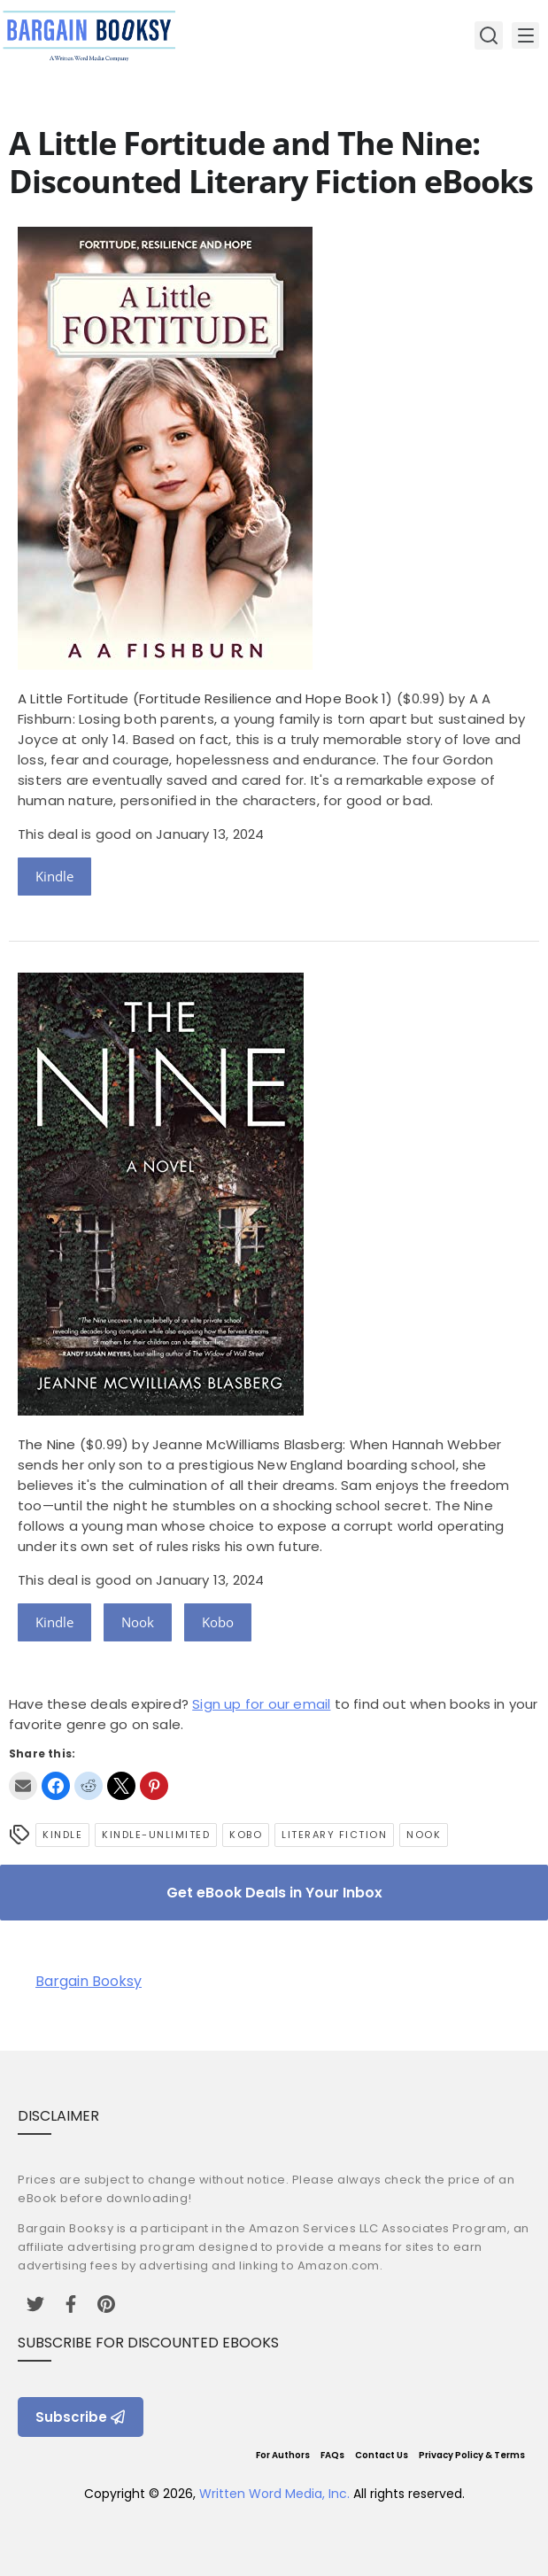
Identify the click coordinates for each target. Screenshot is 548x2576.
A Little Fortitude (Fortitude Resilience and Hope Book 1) (205, 698)
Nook (137, 1622)
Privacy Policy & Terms (472, 2455)
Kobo (218, 1622)
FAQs (332, 2455)
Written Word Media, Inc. (274, 2493)
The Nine (47, 1444)
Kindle (54, 876)
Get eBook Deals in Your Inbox (274, 1892)
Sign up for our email (261, 1704)
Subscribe (80, 2417)
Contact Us (381, 2455)
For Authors (283, 2455)
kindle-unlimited (156, 1834)
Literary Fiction (334, 1834)
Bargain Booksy (88, 1981)
